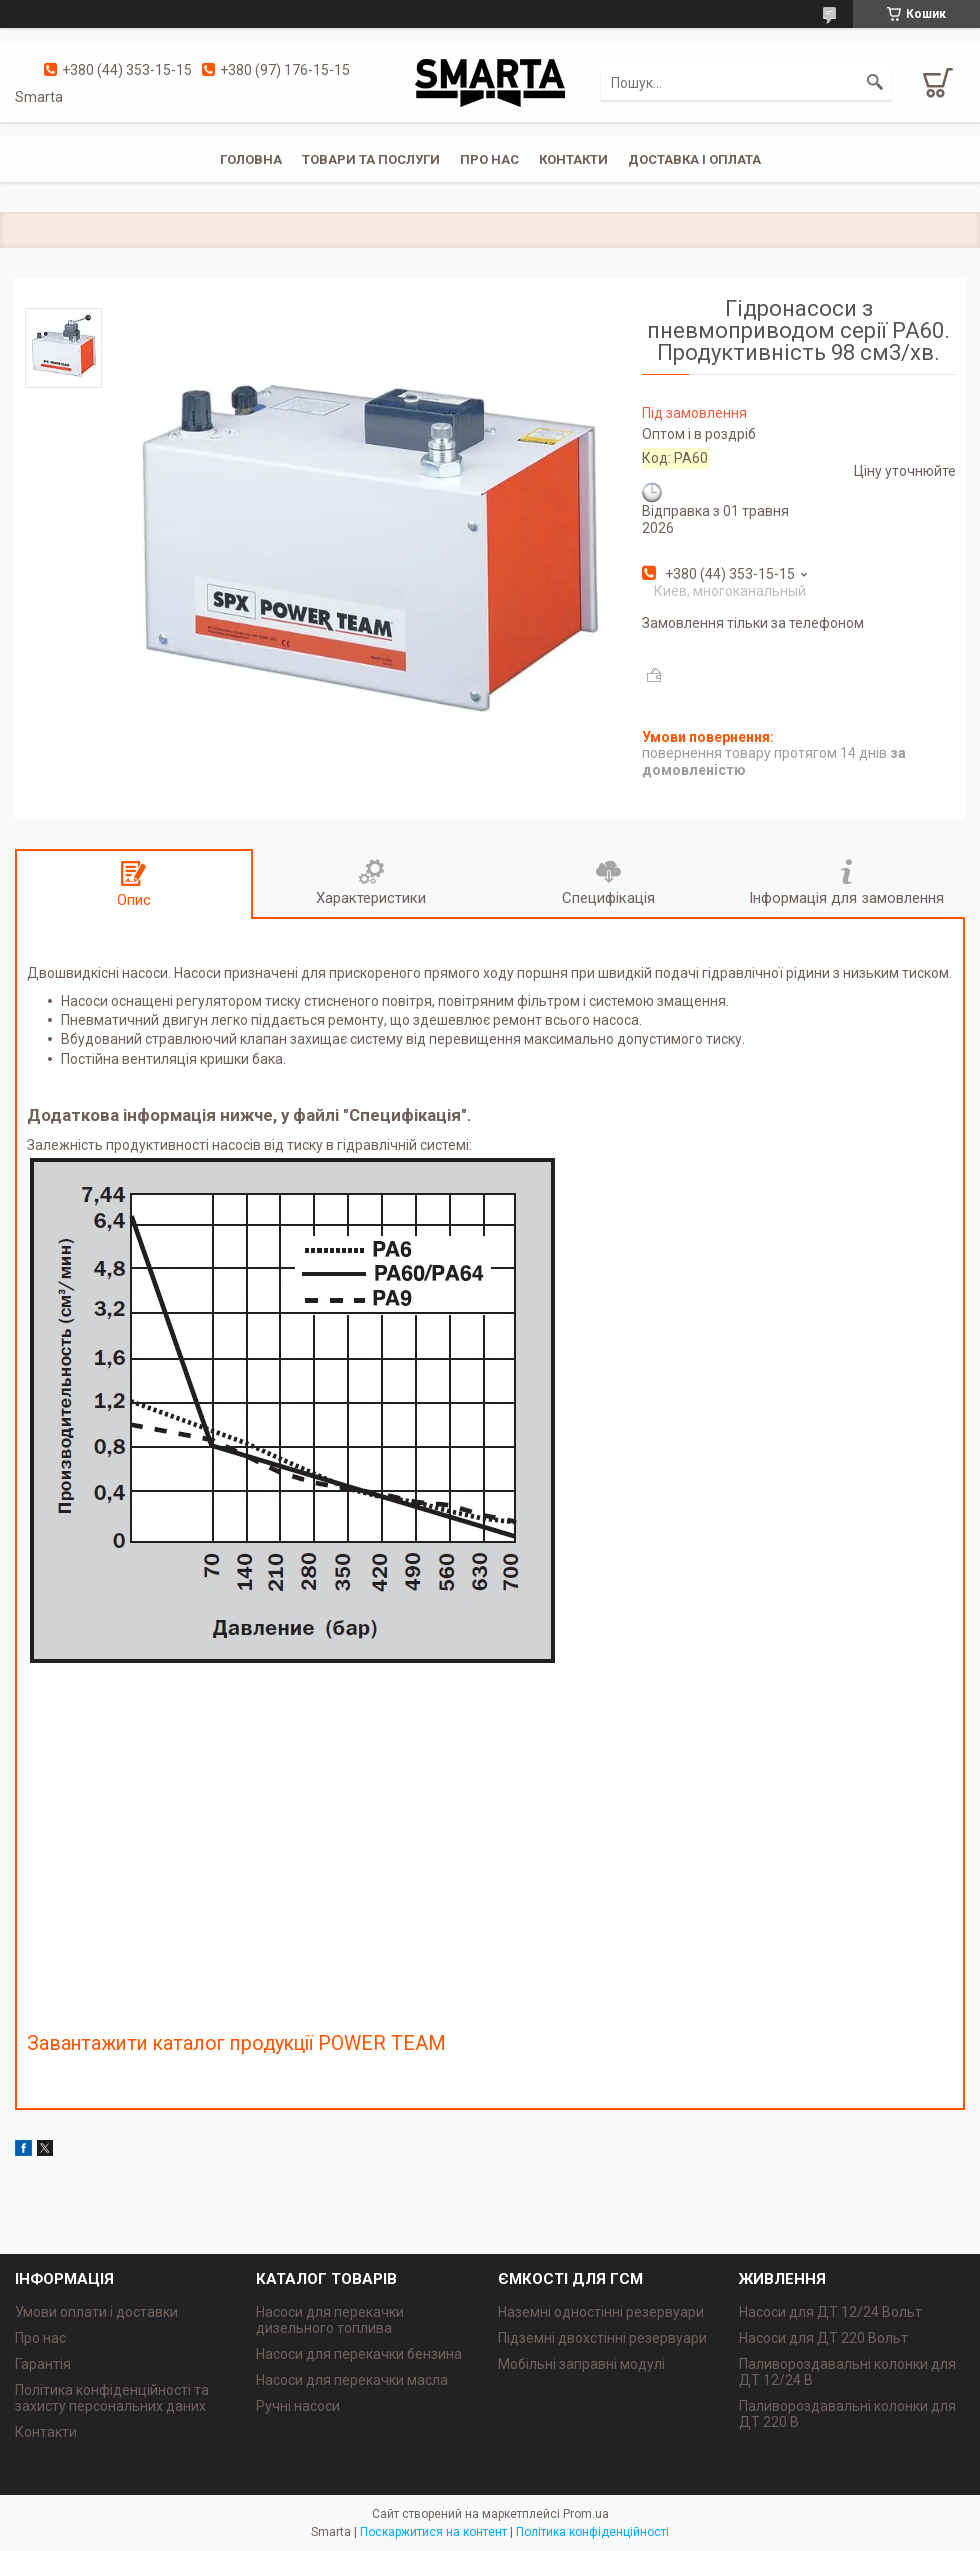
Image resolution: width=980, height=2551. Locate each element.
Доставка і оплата (694, 159)
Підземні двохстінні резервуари (602, 2338)
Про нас (489, 159)
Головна (251, 159)
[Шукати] (875, 83)
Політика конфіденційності (592, 2532)
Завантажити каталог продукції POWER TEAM (236, 2043)
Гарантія (43, 2364)
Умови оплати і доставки (96, 2312)
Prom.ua (586, 2514)
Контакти (573, 159)
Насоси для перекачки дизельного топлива (330, 2320)
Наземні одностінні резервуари (601, 2312)
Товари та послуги (371, 159)
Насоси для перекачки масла (352, 2380)
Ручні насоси (298, 2406)
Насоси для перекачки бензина (359, 2354)
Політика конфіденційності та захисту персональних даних (112, 2398)
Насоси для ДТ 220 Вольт (823, 2338)
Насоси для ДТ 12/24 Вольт (830, 2312)
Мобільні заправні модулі (581, 2364)
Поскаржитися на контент (433, 2532)
